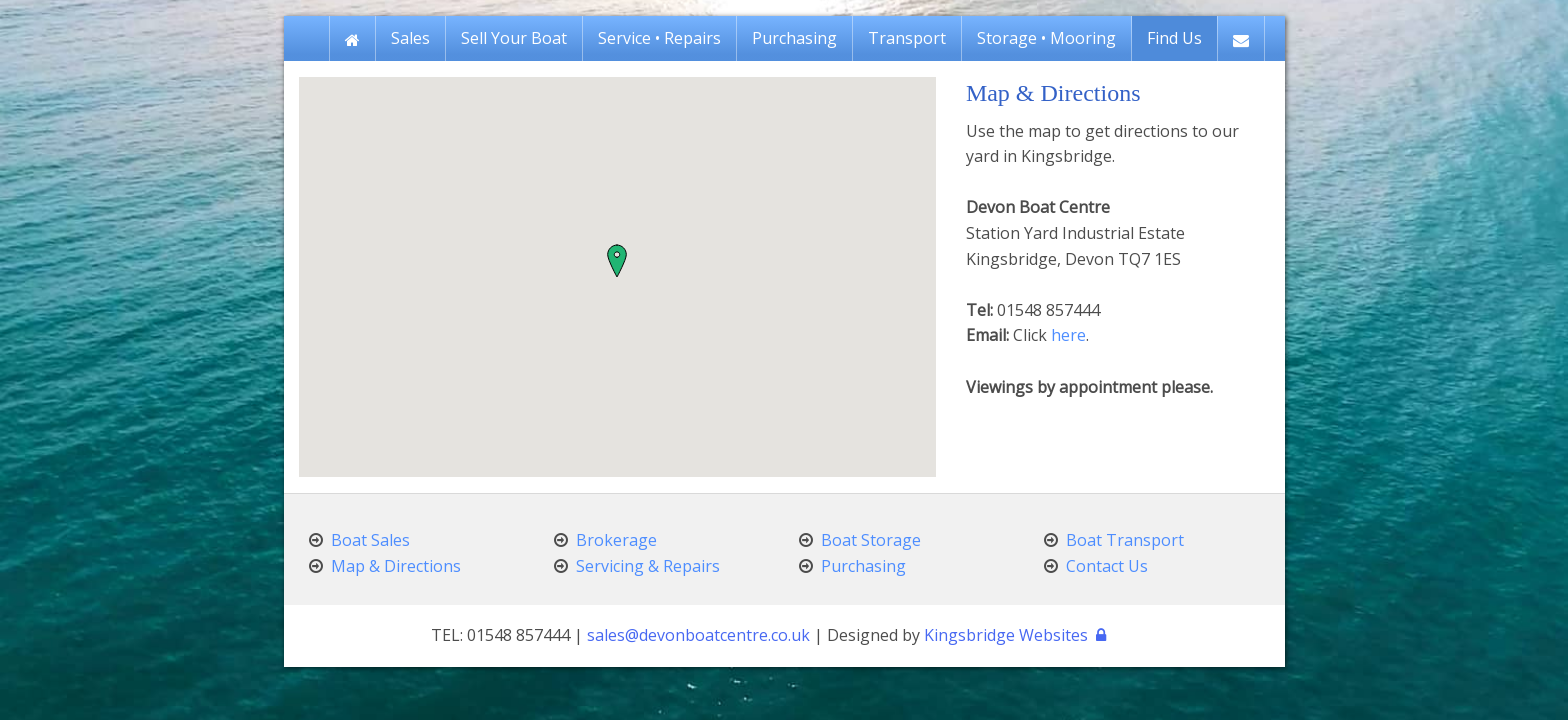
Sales (410, 38)
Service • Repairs (659, 38)
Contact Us (1107, 566)
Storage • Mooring (1046, 38)
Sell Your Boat (514, 38)
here (1068, 335)
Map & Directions (396, 566)
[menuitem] (352, 38)
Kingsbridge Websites (1006, 635)
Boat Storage (871, 540)
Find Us (1174, 38)
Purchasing (794, 38)
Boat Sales (370, 540)
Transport (907, 38)
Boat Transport (1125, 540)
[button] (617, 261)
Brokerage (616, 540)
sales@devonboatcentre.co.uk (698, 635)
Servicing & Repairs (648, 566)
